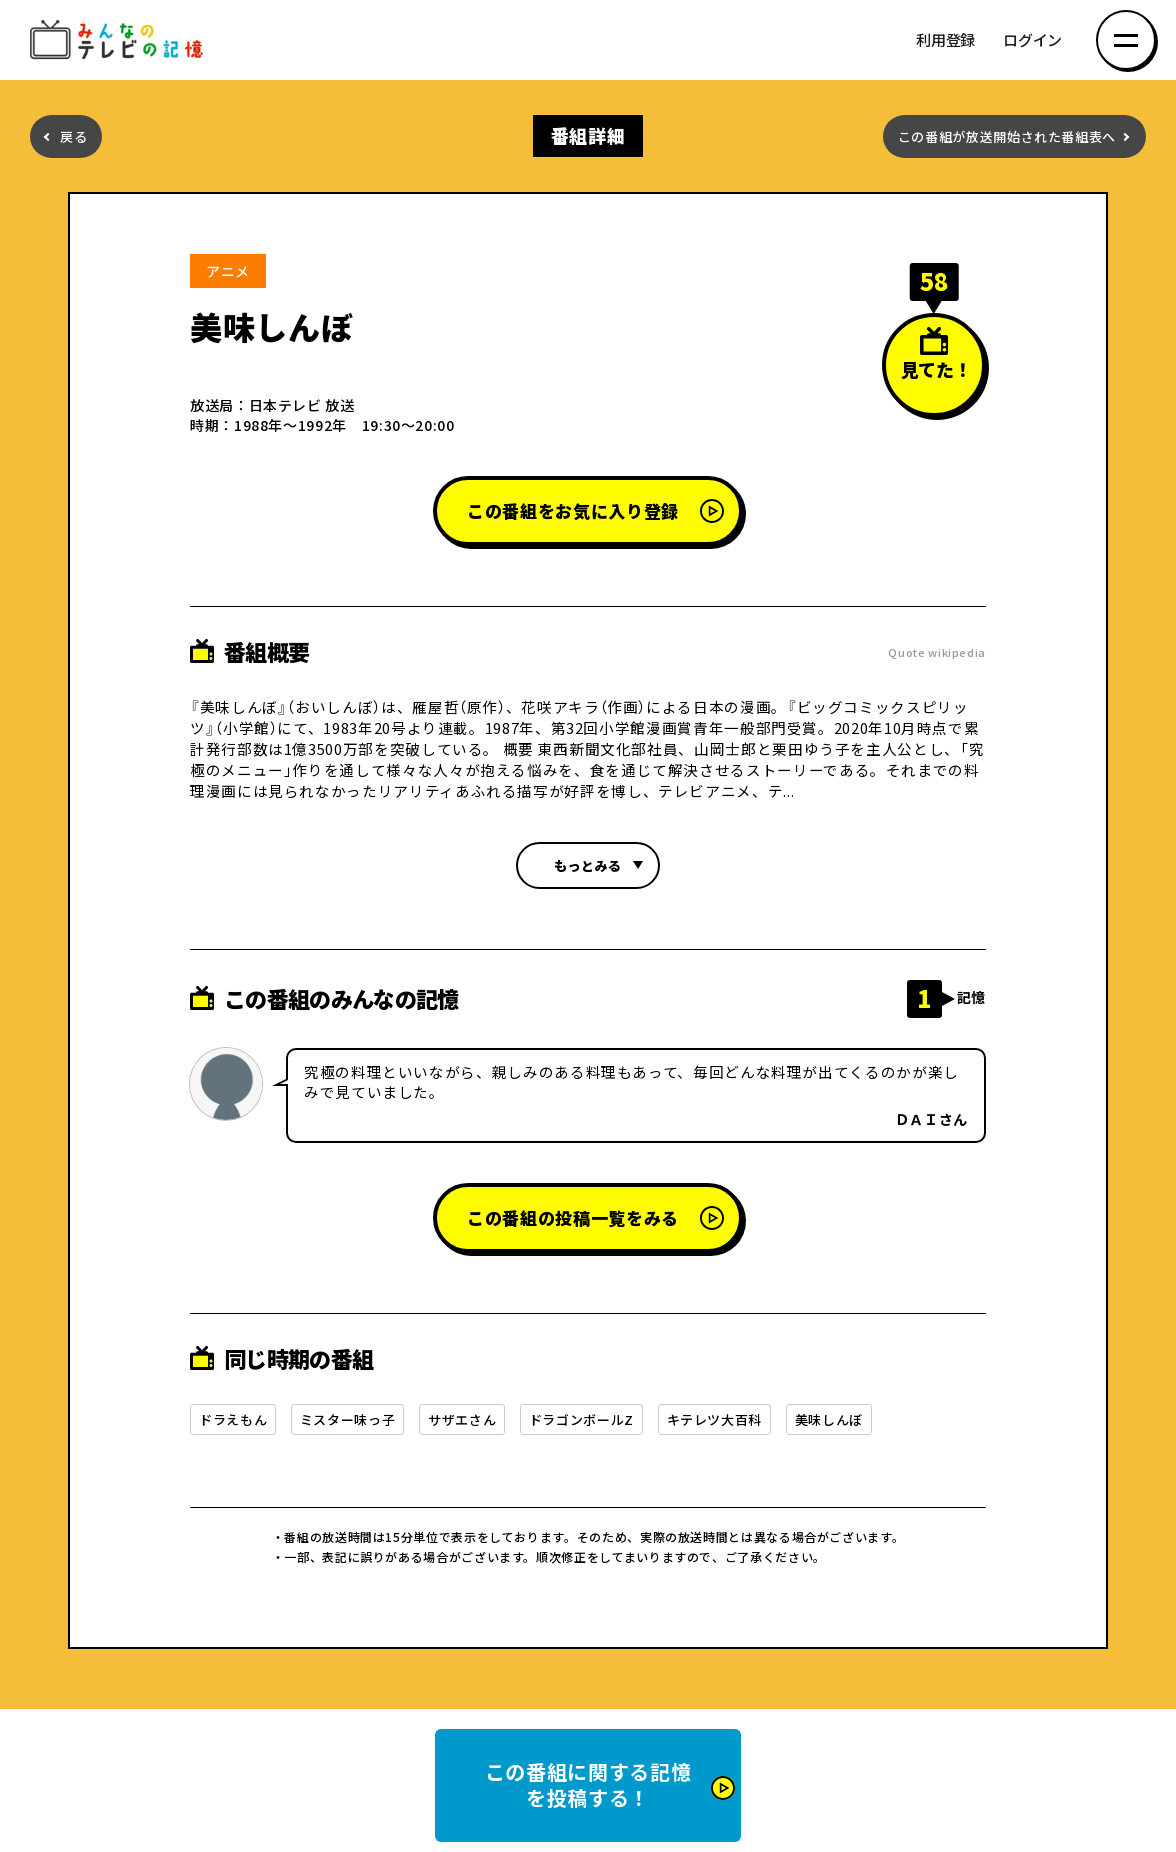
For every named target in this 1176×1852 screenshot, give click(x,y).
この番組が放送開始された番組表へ (1007, 136)
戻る (73, 136)
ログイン (1032, 40)
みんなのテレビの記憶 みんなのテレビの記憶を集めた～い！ (120, 40)
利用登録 (945, 40)
